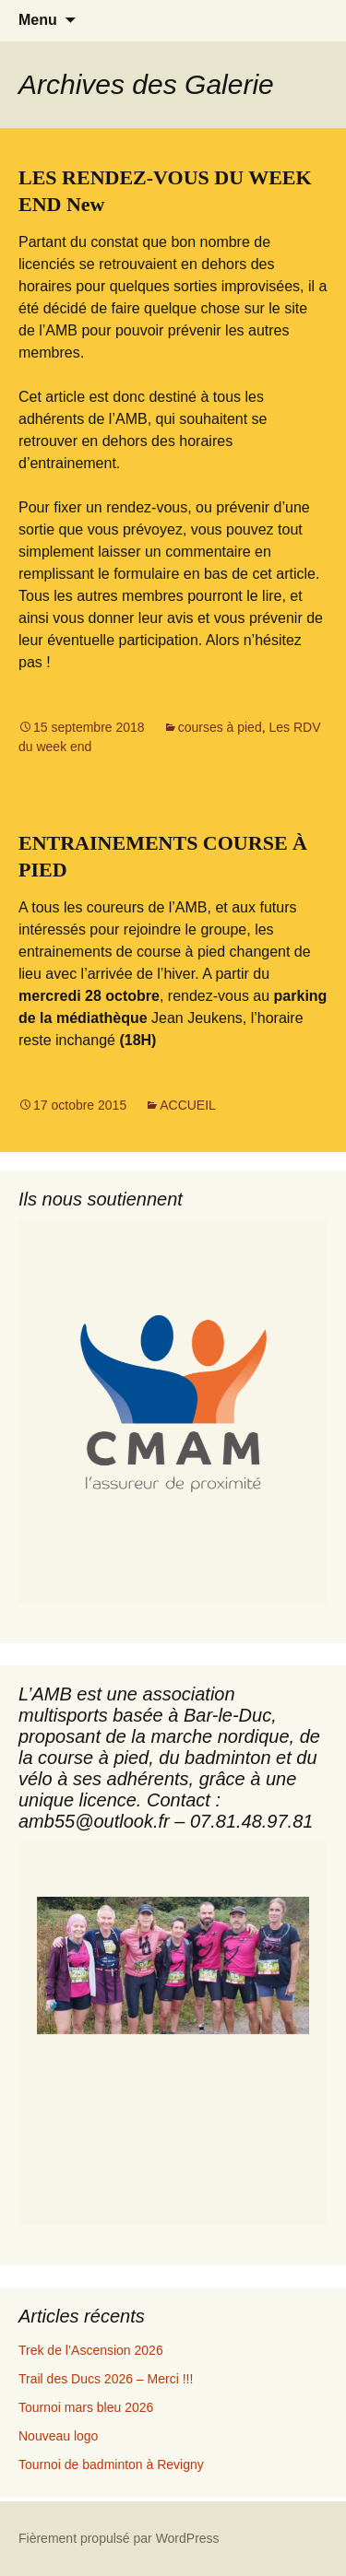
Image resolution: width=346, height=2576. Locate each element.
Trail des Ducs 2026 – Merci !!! (105, 2378)
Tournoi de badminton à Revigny (111, 2464)
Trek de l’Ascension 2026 (90, 2350)
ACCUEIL (188, 1105)
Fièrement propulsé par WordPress (119, 2538)
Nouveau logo (58, 2436)
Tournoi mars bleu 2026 (85, 2407)
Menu (37, 20)
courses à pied (220, 727)
